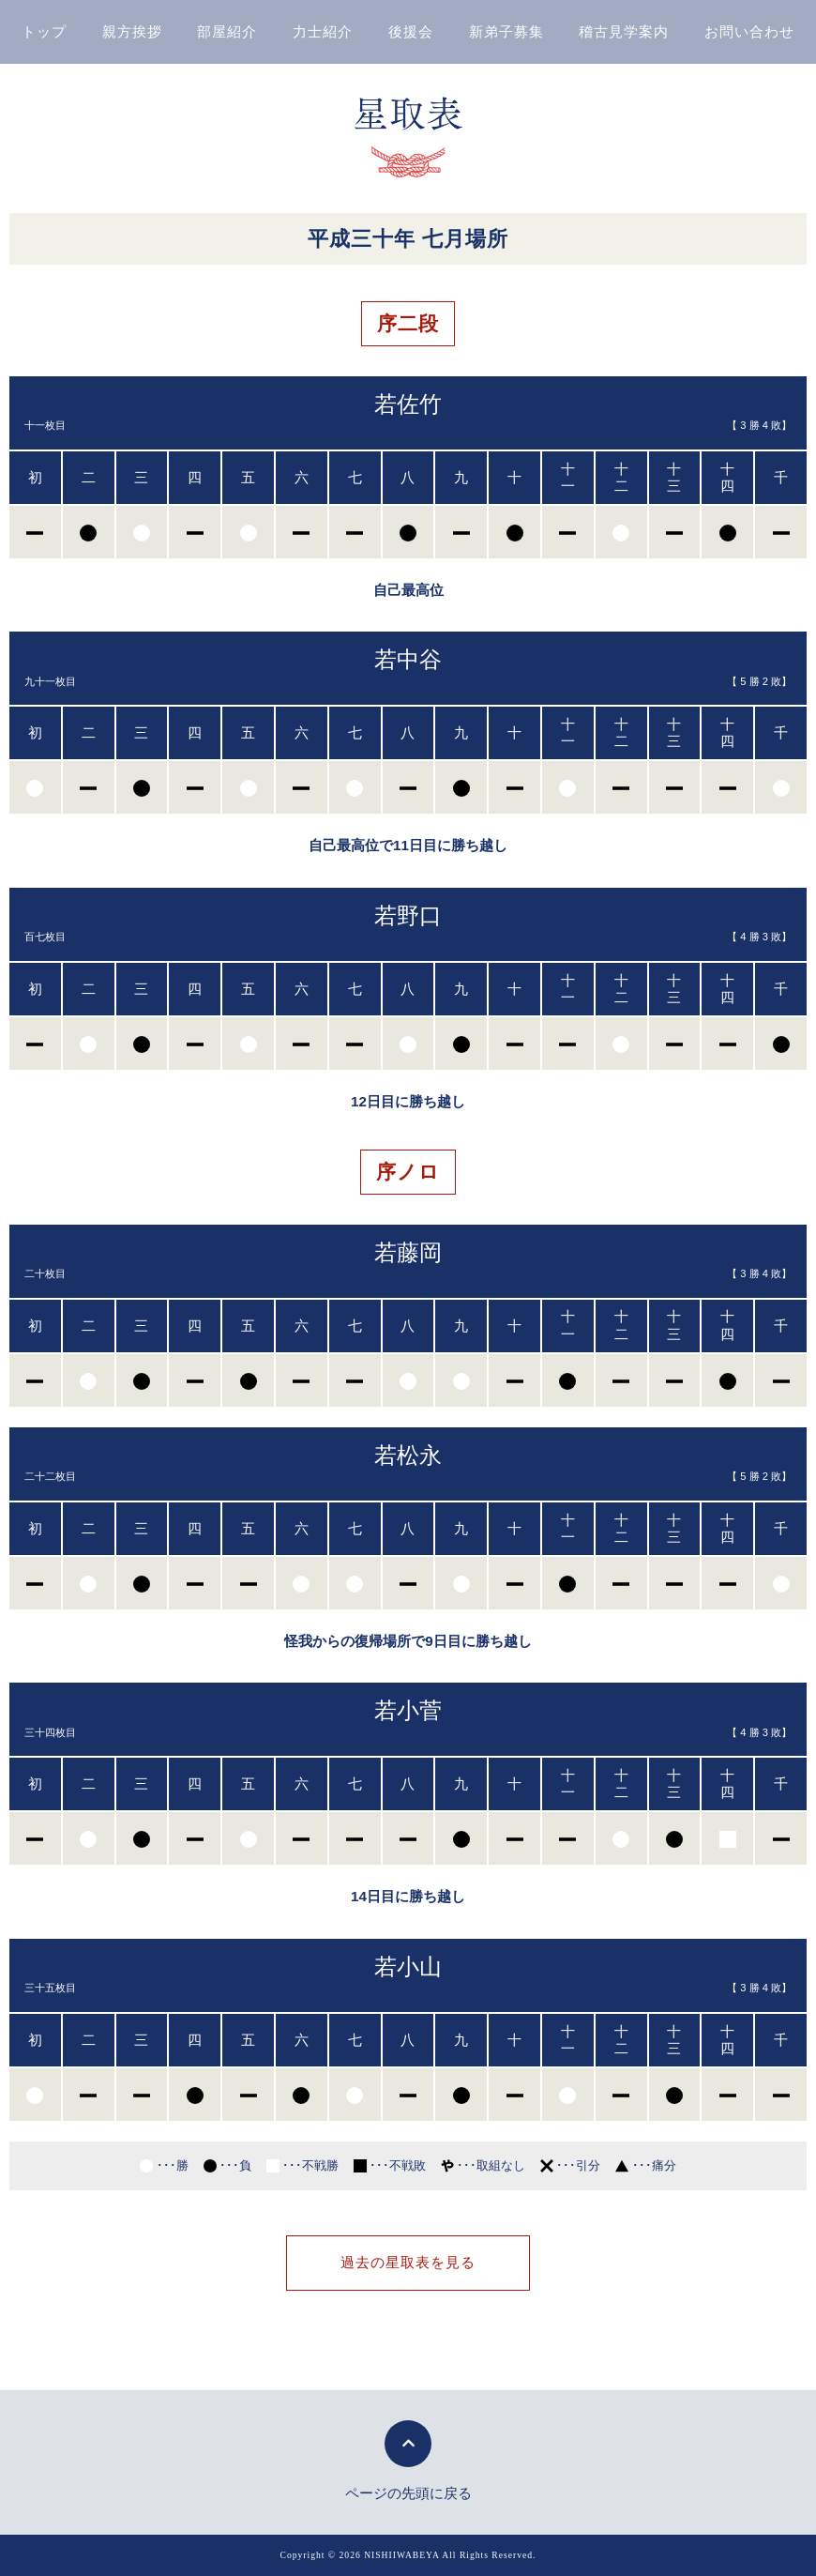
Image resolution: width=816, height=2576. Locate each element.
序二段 (408, 323)
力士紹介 (323, 31)
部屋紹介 (227, 31)
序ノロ (408, 1171)
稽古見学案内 (624, 31)
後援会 (410, 31)
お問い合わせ (749, 31)
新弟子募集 (506, 31)
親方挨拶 (132, 31)
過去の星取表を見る (408, 2262)
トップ (44, 31)
